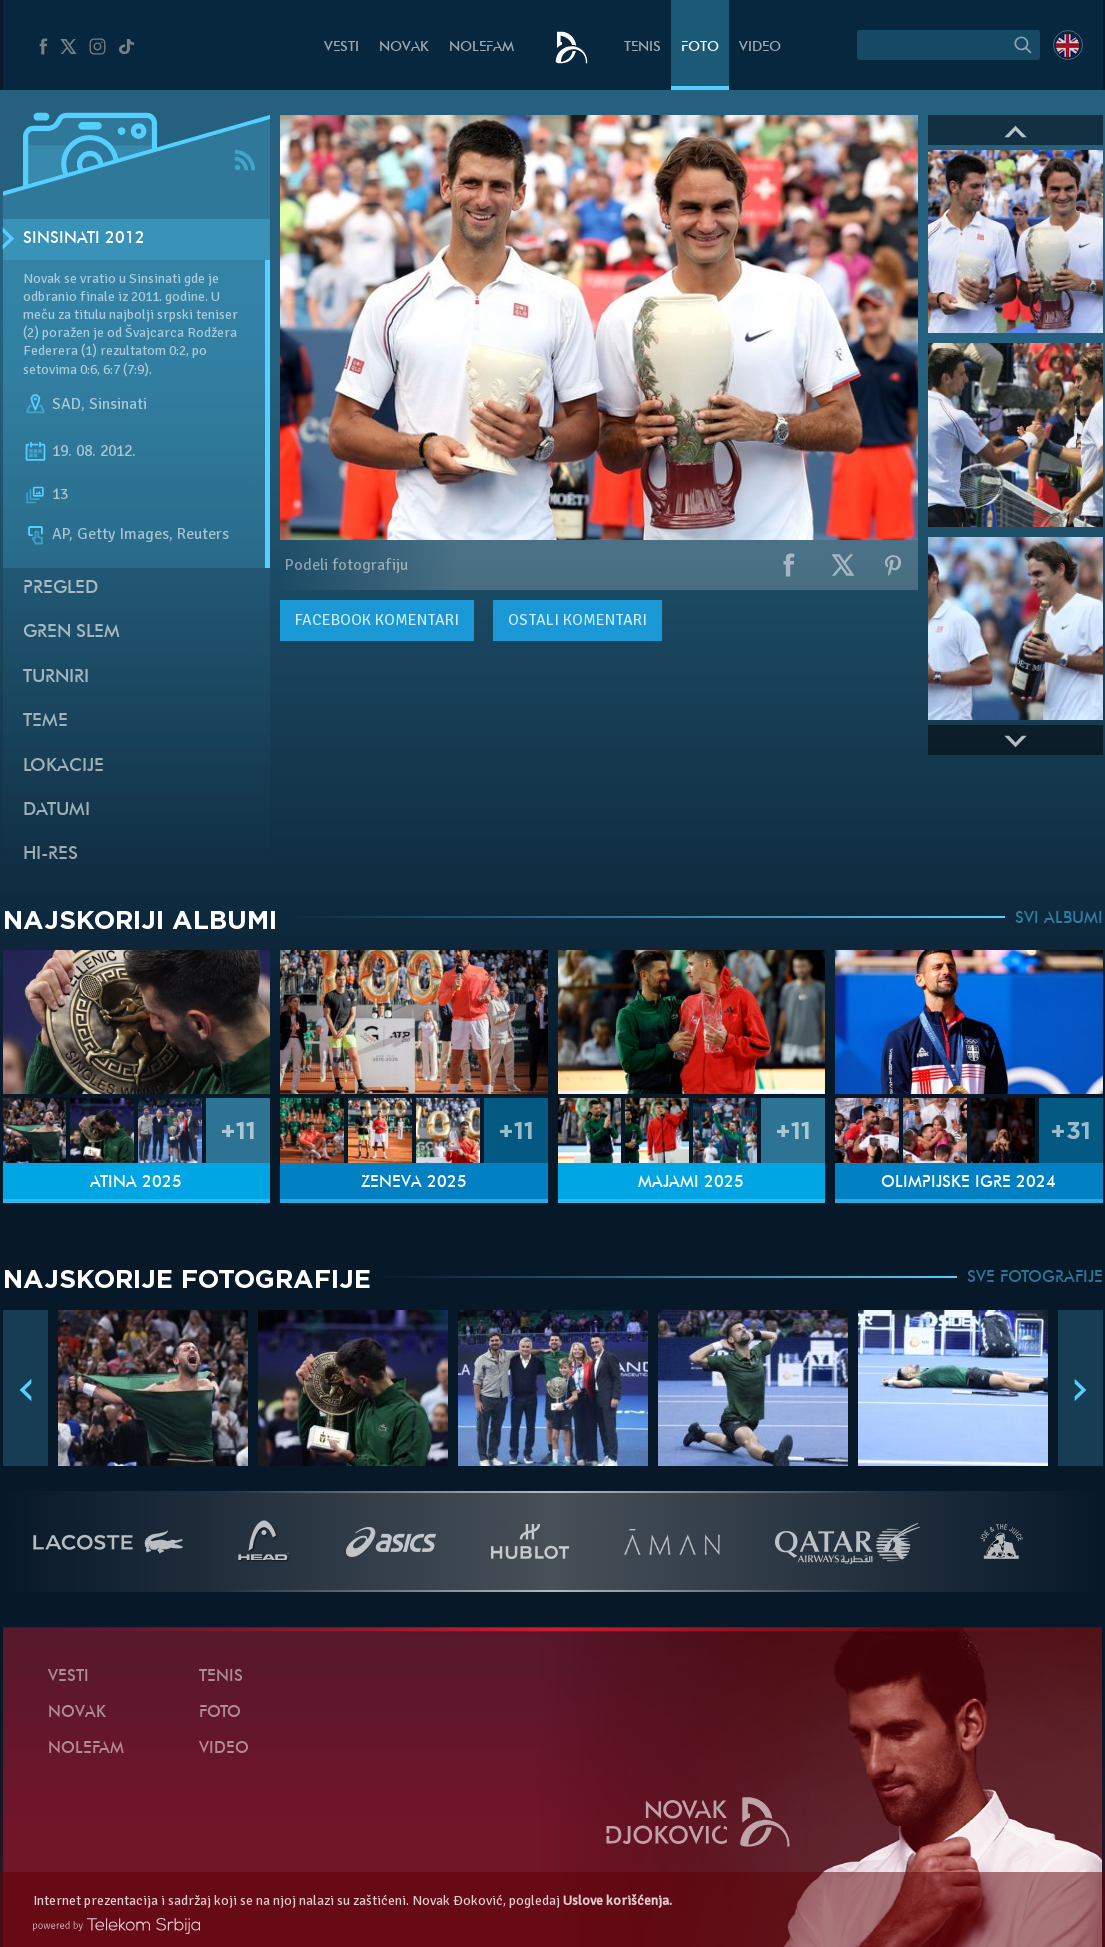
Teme (45, 721)
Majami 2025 (691, 1183)
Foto (700, 47)
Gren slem (71, 632)
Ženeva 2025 (414, 1183)
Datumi (56, 810)
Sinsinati (118, 404)
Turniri (56, 677)
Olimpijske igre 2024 (968, 1183)
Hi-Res (50, 854)
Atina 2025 (136, 1183)
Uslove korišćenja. (617, 1900)
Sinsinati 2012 (84, 239)
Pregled (60, 588)
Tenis (642, 47)
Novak (404, 47)
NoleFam (481, 47)
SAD (66, 404)
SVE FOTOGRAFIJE (1035, 1278)
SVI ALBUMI (1059, 919)
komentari (377, 620)
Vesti (341, 47)
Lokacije (63, 766)
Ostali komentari (577, 620)
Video (760, 47)
